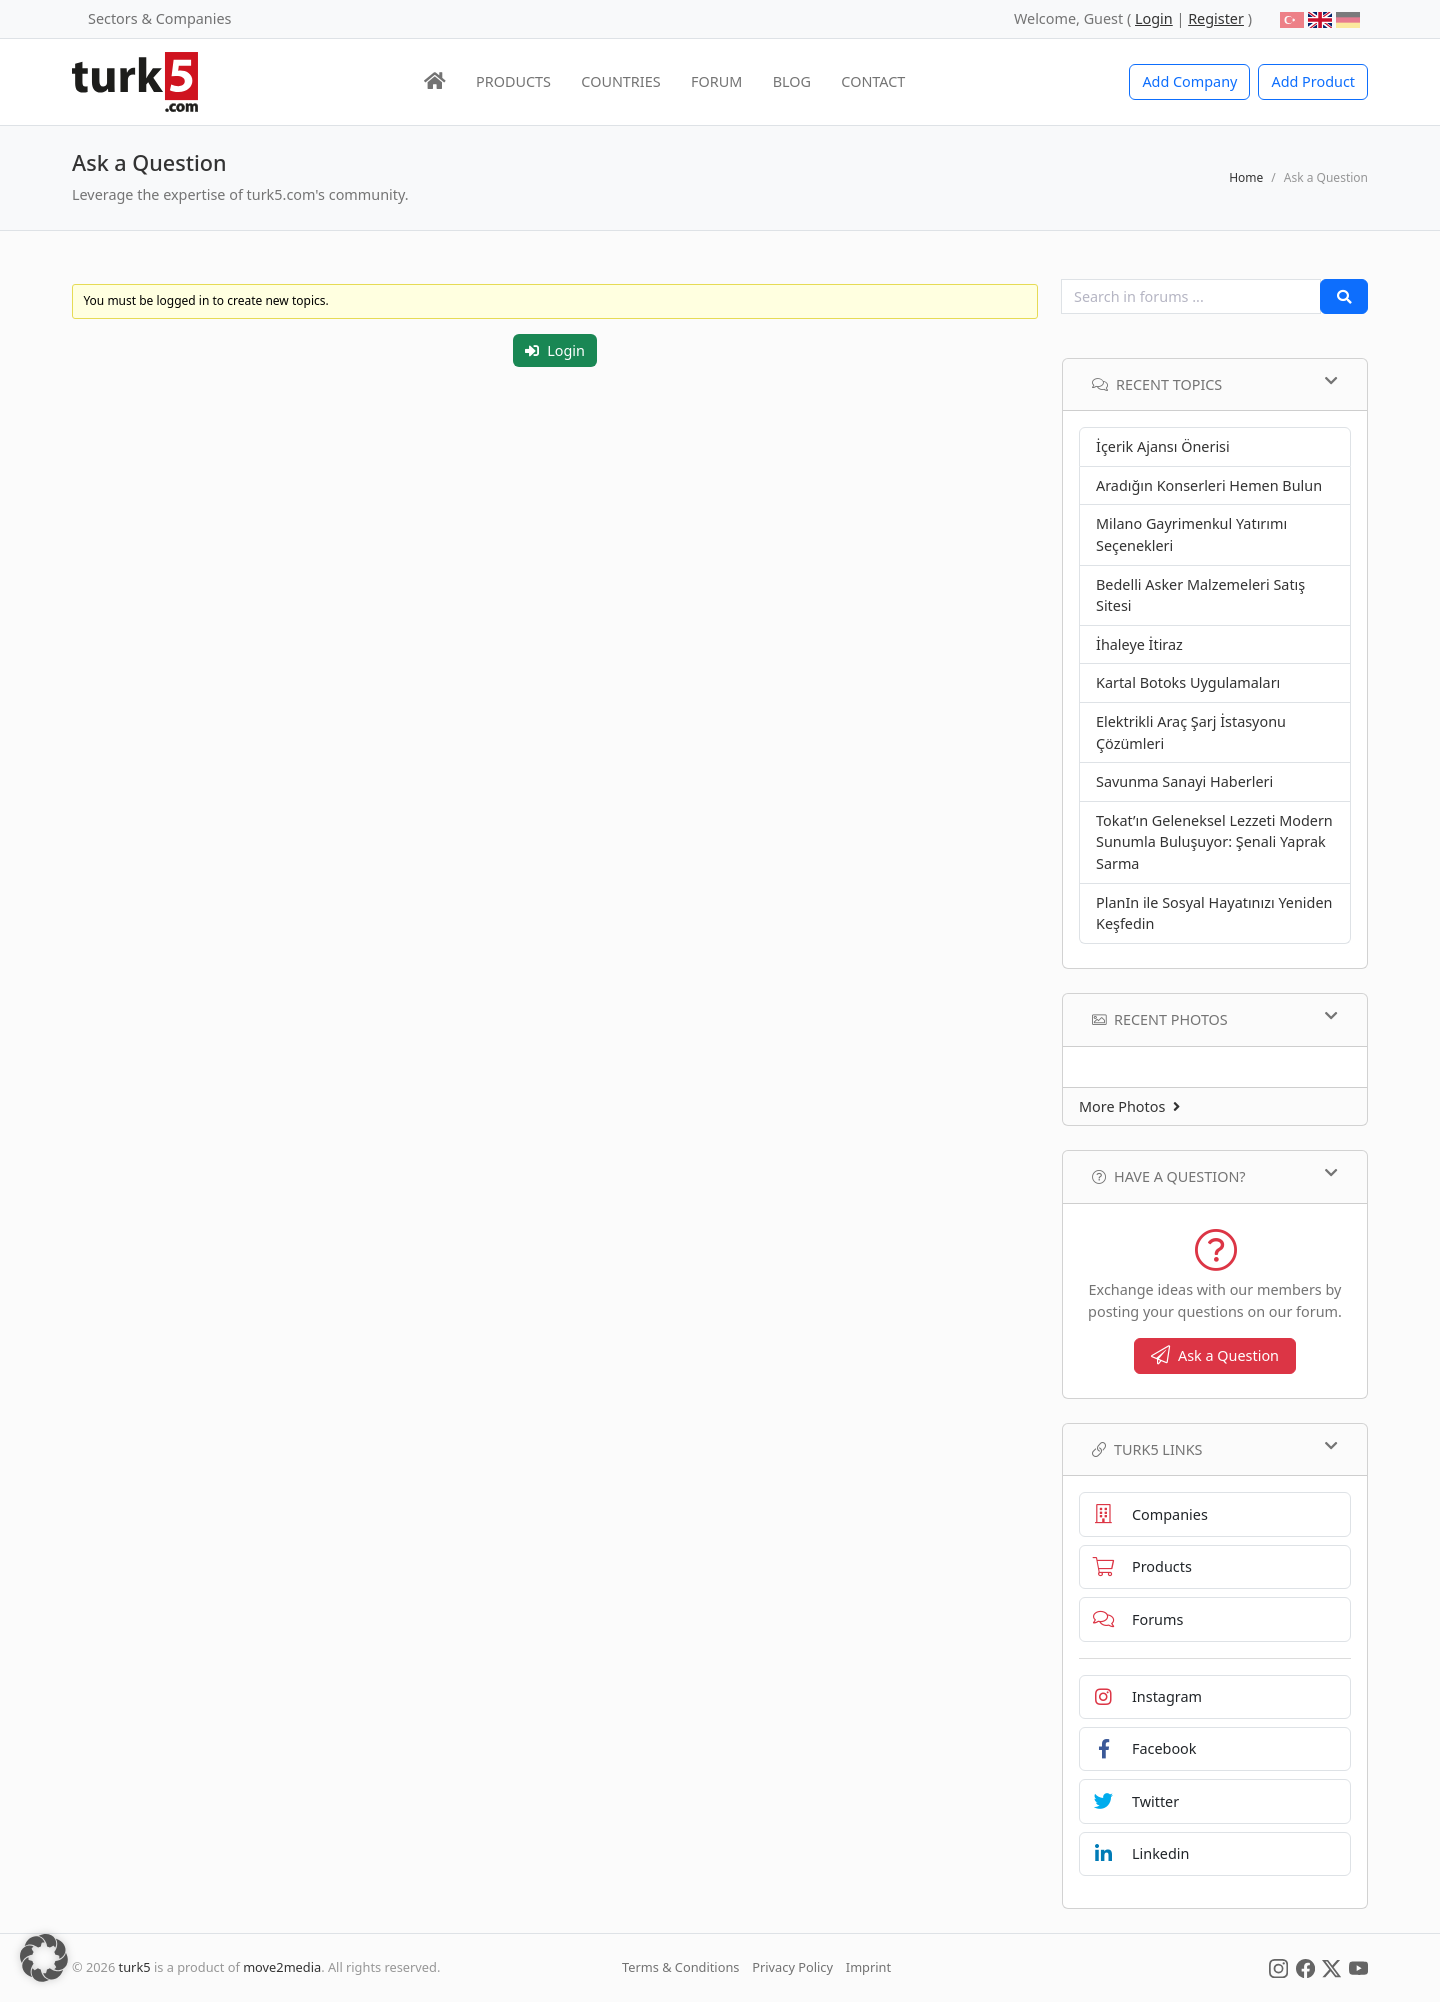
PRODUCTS (513, 81)
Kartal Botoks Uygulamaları (1188, 682)
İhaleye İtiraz (1139, 644)
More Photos (1129, 1106)
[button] (44, 1958)
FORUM (716, 81)
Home (1246, 177)
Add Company (1189, 81)
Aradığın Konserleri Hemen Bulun (1209, 485)
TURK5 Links (1215, 1449)
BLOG (792, 81)
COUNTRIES (620, 81)
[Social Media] (1278, 1967)
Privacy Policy (792, 1967)
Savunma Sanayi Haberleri (1184, 781)
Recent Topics (1215, 384)
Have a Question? (1215, 1176)
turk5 (135, 1967)
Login (555, 350)
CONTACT (873, 81)
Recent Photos (1215, 1019)
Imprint (868, 1967)
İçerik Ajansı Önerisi (1163, 446)
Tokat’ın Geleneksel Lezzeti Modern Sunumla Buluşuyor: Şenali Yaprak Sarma (1214, 842)
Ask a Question (1215, 1355)
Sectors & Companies (159, 18)
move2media (282, 1967)
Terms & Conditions (680, 1967)
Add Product (1313, 81)
